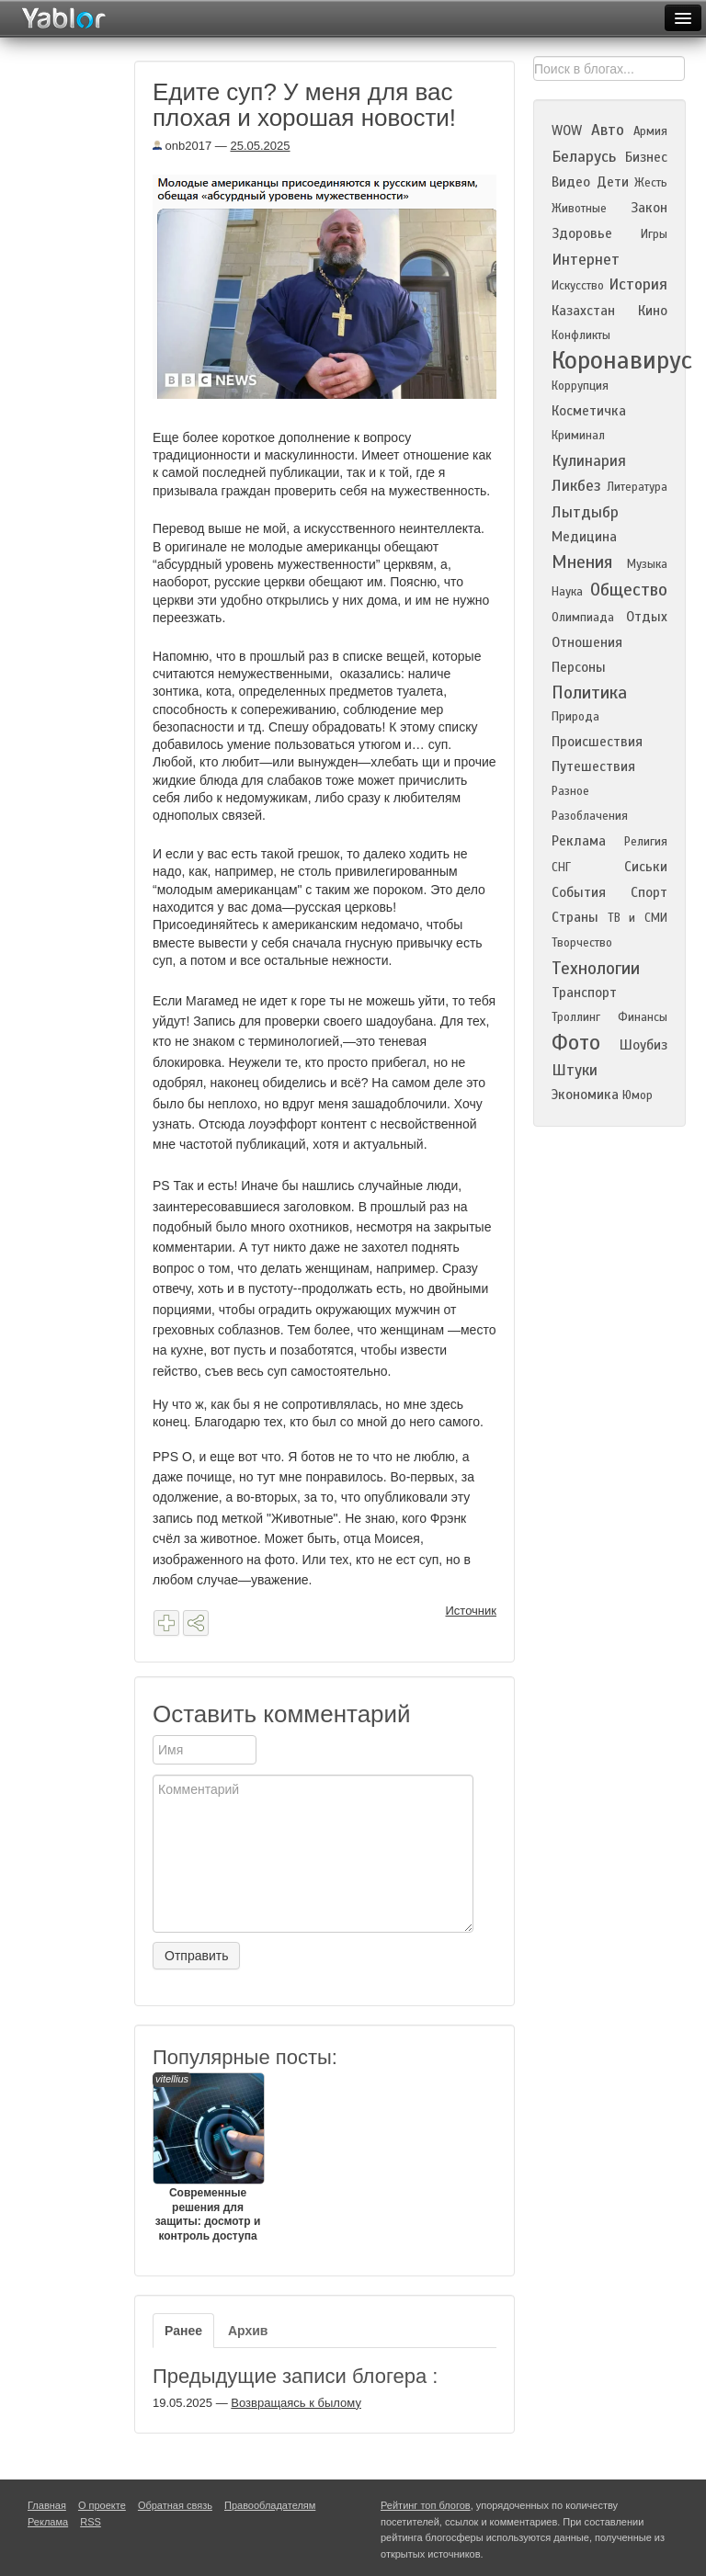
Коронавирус (622, 360)
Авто (607, 130)
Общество (628, 589)
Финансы (642, 1017)
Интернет (586, 259)
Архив (248, 2330)
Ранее (183, 2330)
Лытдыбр (585, 512)
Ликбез (576, 485)
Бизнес (646, 157)
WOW (567, 130)
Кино (652, 310)
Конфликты (581, 335)
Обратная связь (175, 2505)
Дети (613, 182)
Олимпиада (583, 617)
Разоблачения (590, 816)
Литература (637, 487)
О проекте (102, 2505)
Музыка (647, 564)
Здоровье (582, 233)
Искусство (578, 285)
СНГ (561, 867)
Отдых (646, 616)
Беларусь (584, 156)
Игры (654, 234)
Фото (576, 1042)
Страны (575, 917)
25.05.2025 (260, 146)
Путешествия (593, 766)
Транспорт (584, 992)
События (579, 892)
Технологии (596, 968)
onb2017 (182, 146)
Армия (650, 131)
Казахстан (583, 310)
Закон (649, 207)
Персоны (579, 667)
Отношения (587, 642)
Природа (575, 716)
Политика (589, 692)
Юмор (637, 1095)
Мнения (582, 562)
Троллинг (576, 1017)
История (638, 284)
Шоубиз (643, 1045)
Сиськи (645, 866)
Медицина (584, 536)
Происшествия (597, 741)
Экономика (585, 1094)
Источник (471, 1610)
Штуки (575, 1070)
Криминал (578, 435)
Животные (579, 208)
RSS (90, 2521)
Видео (571, 182)
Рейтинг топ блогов (426, 2505)
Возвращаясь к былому (296, 2403)
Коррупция (580, 386)
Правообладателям (269, 2505)
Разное (570, 791)
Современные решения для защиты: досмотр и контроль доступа (208, 2157)
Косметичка (589, 411)
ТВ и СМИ (637, 918)
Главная (47, 2505)
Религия (645, 841)
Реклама (579, 841)
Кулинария (589, 461)
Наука (567, 591)
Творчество (582, 943)
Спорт (649, 892)
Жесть (650, 183)
